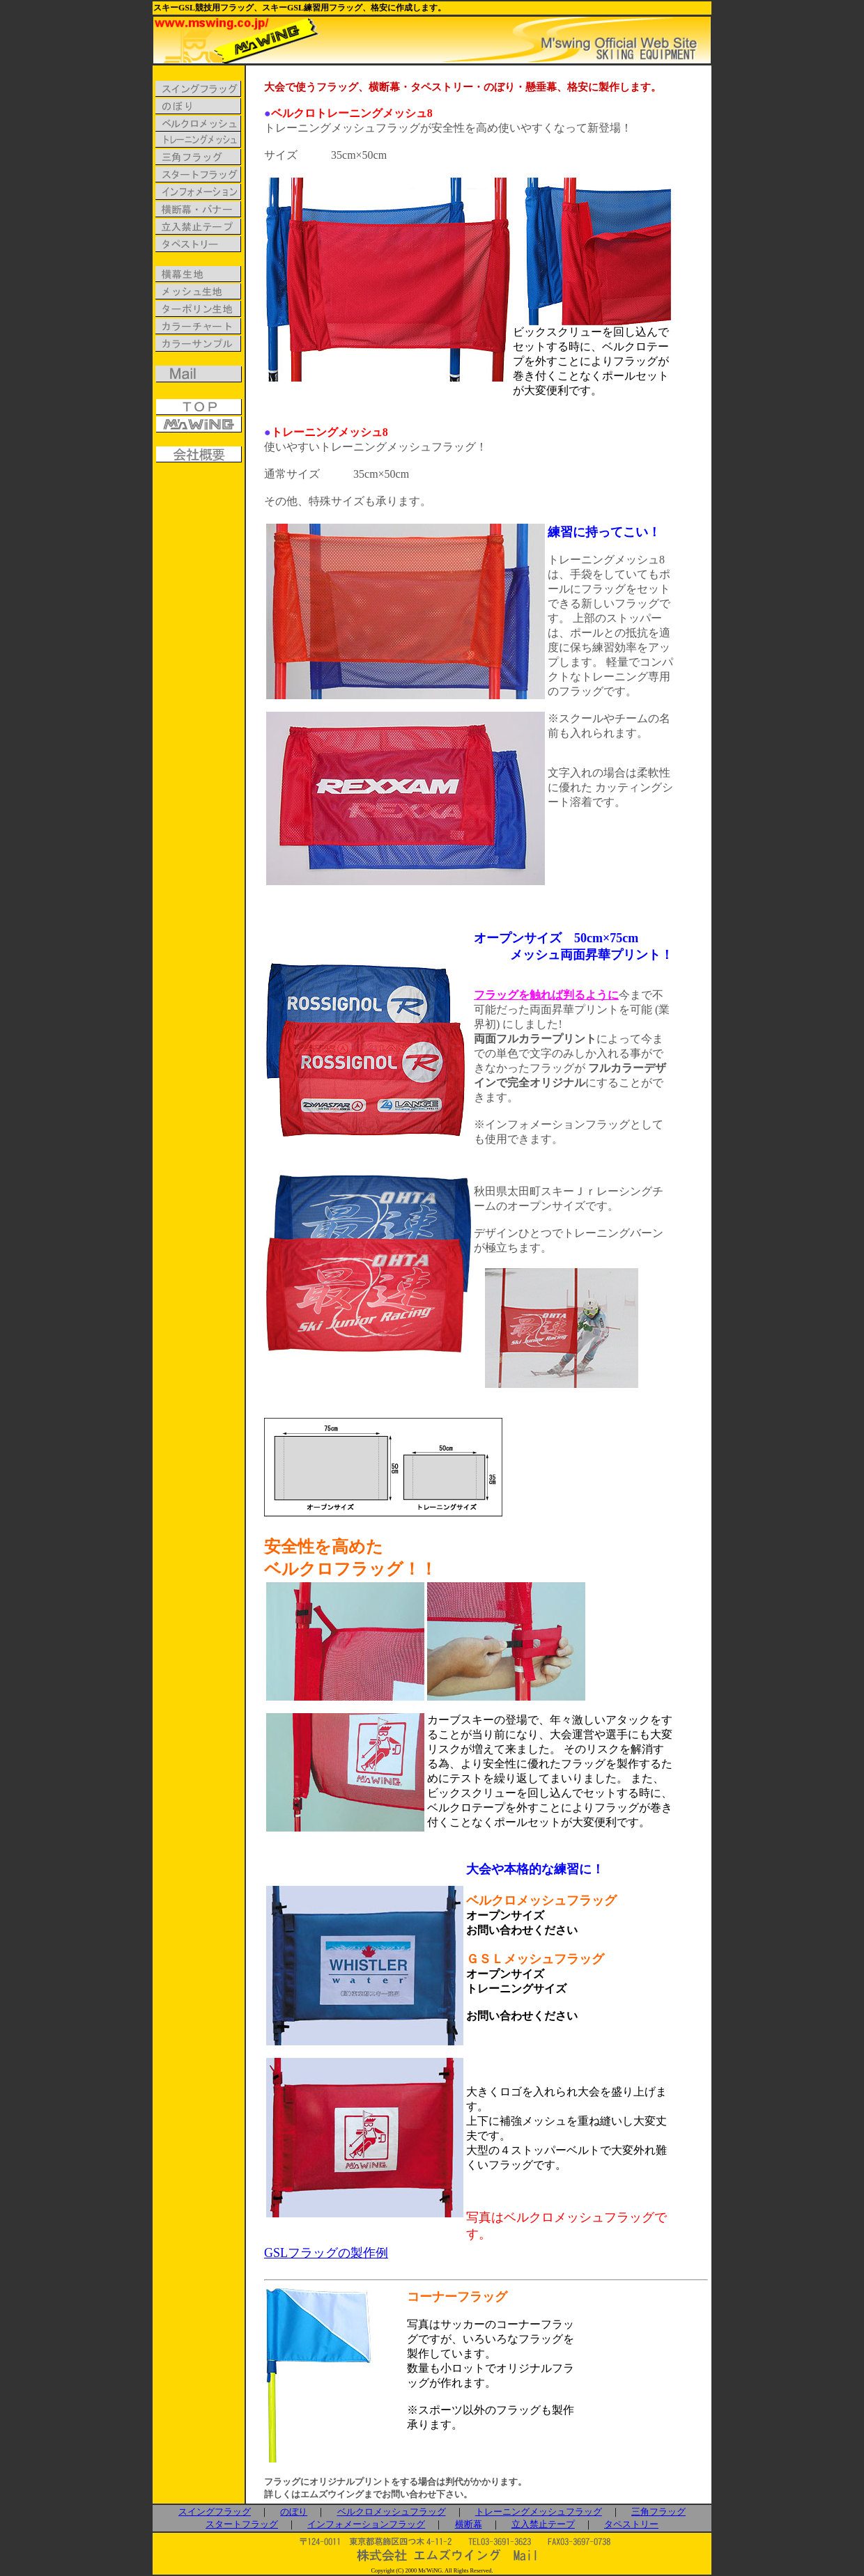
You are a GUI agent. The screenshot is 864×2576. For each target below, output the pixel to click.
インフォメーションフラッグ (366, 2524)
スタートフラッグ (242, 2524)
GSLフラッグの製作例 (326, 2253)
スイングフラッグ (214, 2511)
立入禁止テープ (543, 2524)
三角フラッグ (658, 2511)
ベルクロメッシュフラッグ (391, 2511)
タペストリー (631, 2524)
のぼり (293, 2511)
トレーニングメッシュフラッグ (538, 2511)
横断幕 (468, 2524)
